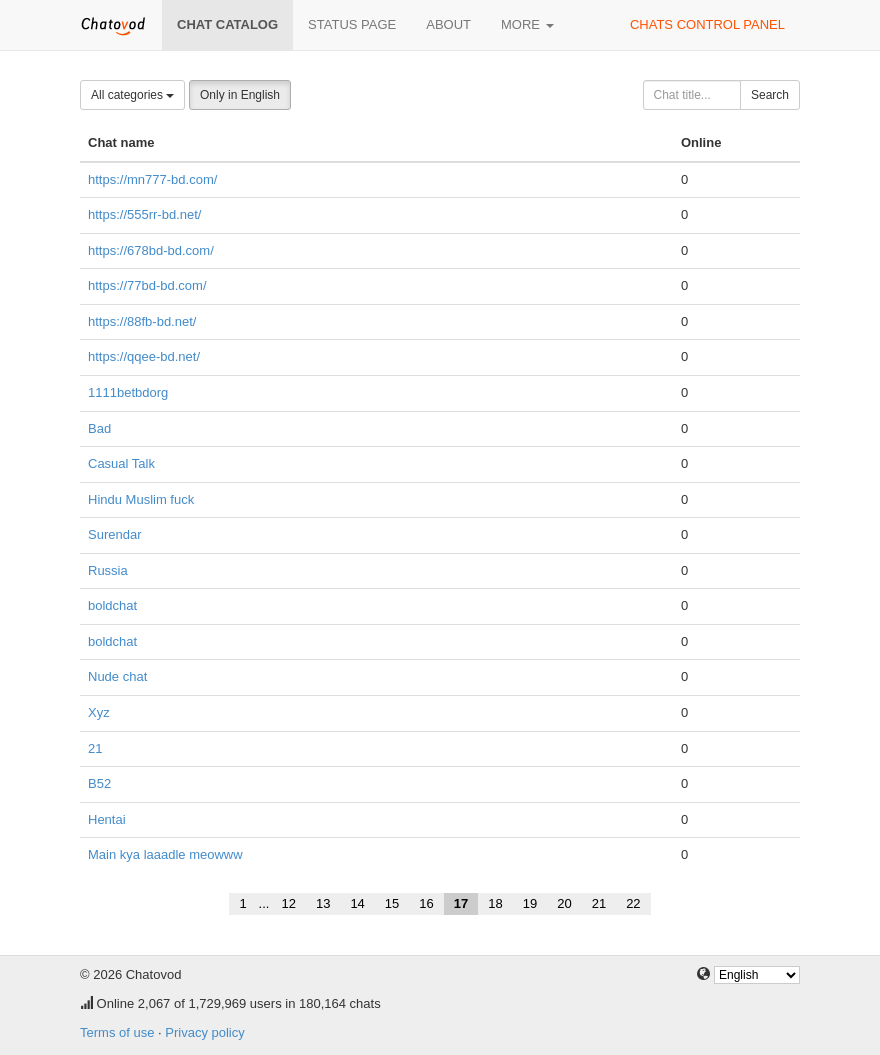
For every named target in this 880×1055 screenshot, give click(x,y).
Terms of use (117, 1032)
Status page (352, 24)
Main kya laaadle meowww (165, 854)
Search (770, 95)
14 (357, 903)
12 (288, 903)
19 (530, 903)
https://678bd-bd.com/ (151, 250)
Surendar (114, 534)
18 (495, 903)
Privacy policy (204, 1032)
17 (461, 903)
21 (95, 748)
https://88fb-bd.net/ (142, 321)
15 (392, 903)
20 (564, 903)
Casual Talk (121, 463)
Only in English (240, 95)
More (527, 24)
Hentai (107, 819)
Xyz (99, 712)
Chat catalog (227, 24)
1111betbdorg (128, 392)
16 (426, 903)
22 (633, 903)
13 (323, 903)
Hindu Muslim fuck (141, 499)
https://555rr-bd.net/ (144, 214)
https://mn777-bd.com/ (152, 179)
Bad (99, 428)
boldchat (112, 605)
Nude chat (117, 676)
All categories (132, 95)
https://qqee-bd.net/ (144, 356)
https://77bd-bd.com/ (147, 285)
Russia (108, 570)
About (448, 24)
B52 (99, 783)
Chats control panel (707, 24)
